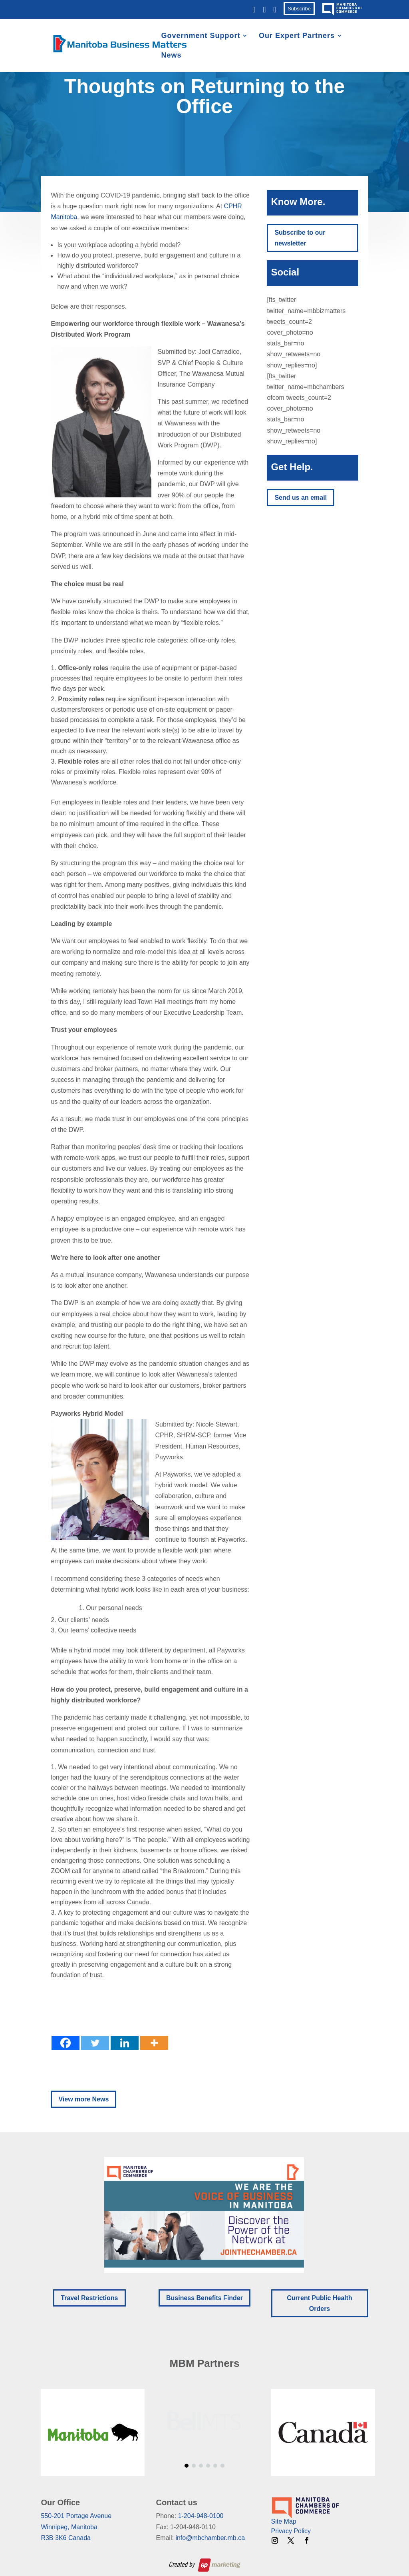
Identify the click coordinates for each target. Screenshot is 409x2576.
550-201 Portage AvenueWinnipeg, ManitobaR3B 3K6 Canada (76, 2526)
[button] (204, 2215)
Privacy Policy (291, 2531)
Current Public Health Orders (319, 2303)
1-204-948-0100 (201, 2515)
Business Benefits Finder (204, 2298)
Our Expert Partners (297, 36)
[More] (154, 2043)
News (171, 55)
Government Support (200, 36)
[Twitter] (95, 2043)
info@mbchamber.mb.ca (210, 2537)
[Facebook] (65, 2043)
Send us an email (300, 497)
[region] (204, 2215)
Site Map (283, 2521)
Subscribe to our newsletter (299, 238)
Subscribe (299, 9)
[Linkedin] (125, 2043)
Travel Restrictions (89, 2298)
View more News (83, 2099)
